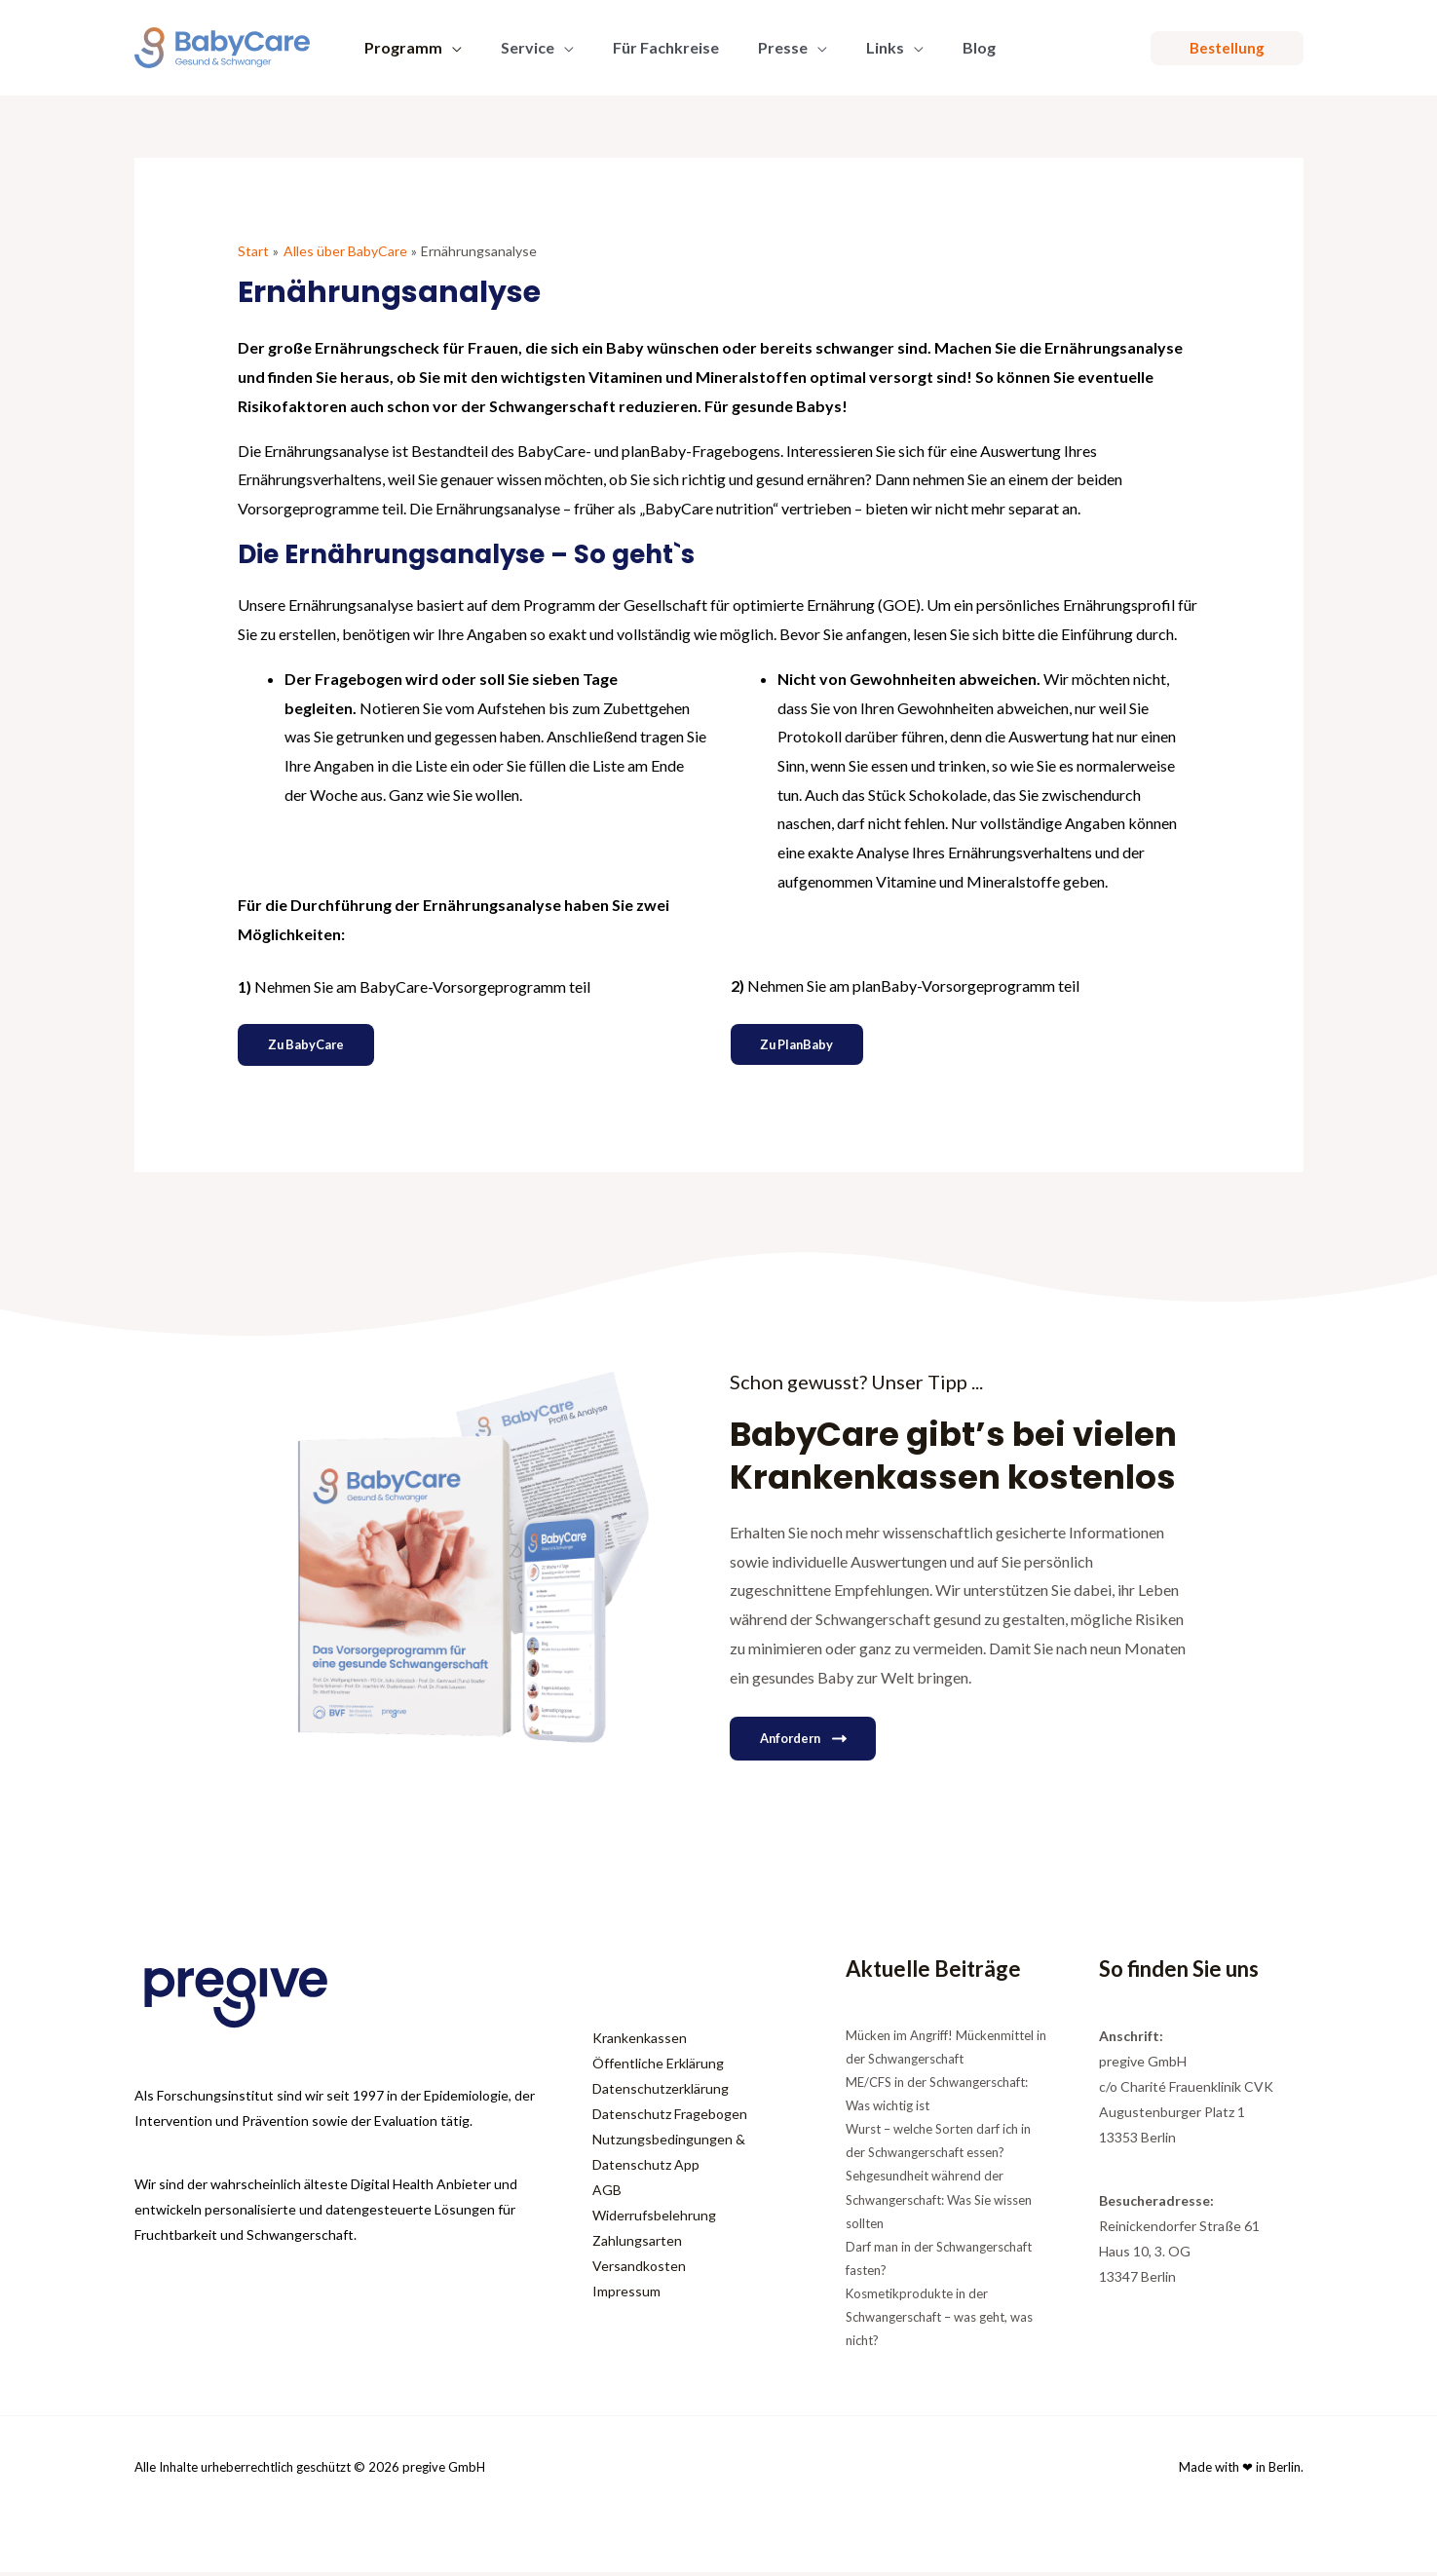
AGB (607, 2193)
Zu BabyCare (313, 1046)
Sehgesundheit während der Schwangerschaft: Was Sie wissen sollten (939, 2204)
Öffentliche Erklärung (658, 2067)
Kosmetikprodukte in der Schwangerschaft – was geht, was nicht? (939, 2322)
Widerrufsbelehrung (654, 2219)
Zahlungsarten (637, 2244)
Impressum (626, 2295)
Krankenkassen (639, 2041)
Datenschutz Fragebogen (669, 2117)
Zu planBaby (804, 1046)
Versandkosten (639, 2269)
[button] (448, 48)
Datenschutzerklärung (660, 2092)
